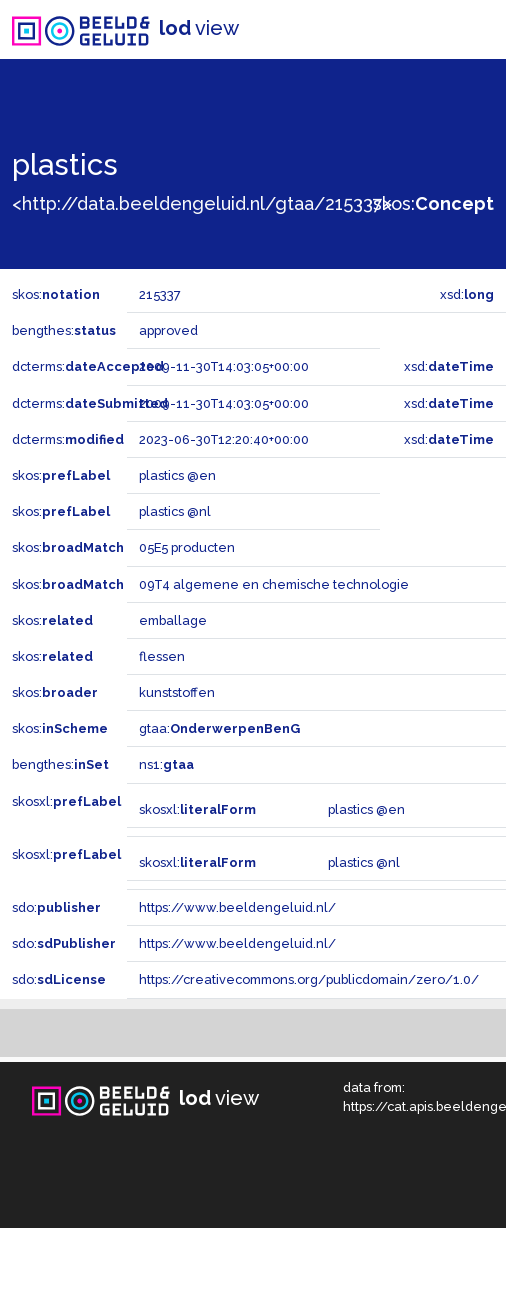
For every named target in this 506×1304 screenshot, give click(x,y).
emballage (173, 620)
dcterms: (88, 366)
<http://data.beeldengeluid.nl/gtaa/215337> (202, 203)
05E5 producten (187, 547)
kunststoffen (177, 692)
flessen (162, 656)
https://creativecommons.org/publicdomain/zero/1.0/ (309, 979)
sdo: (56, 907)
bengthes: (64, 330)
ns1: (166, 764)
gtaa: (219, 728)
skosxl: (66, 801)
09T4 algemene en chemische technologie (274, 584)
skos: (433, 203)
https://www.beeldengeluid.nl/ (237, 907)
